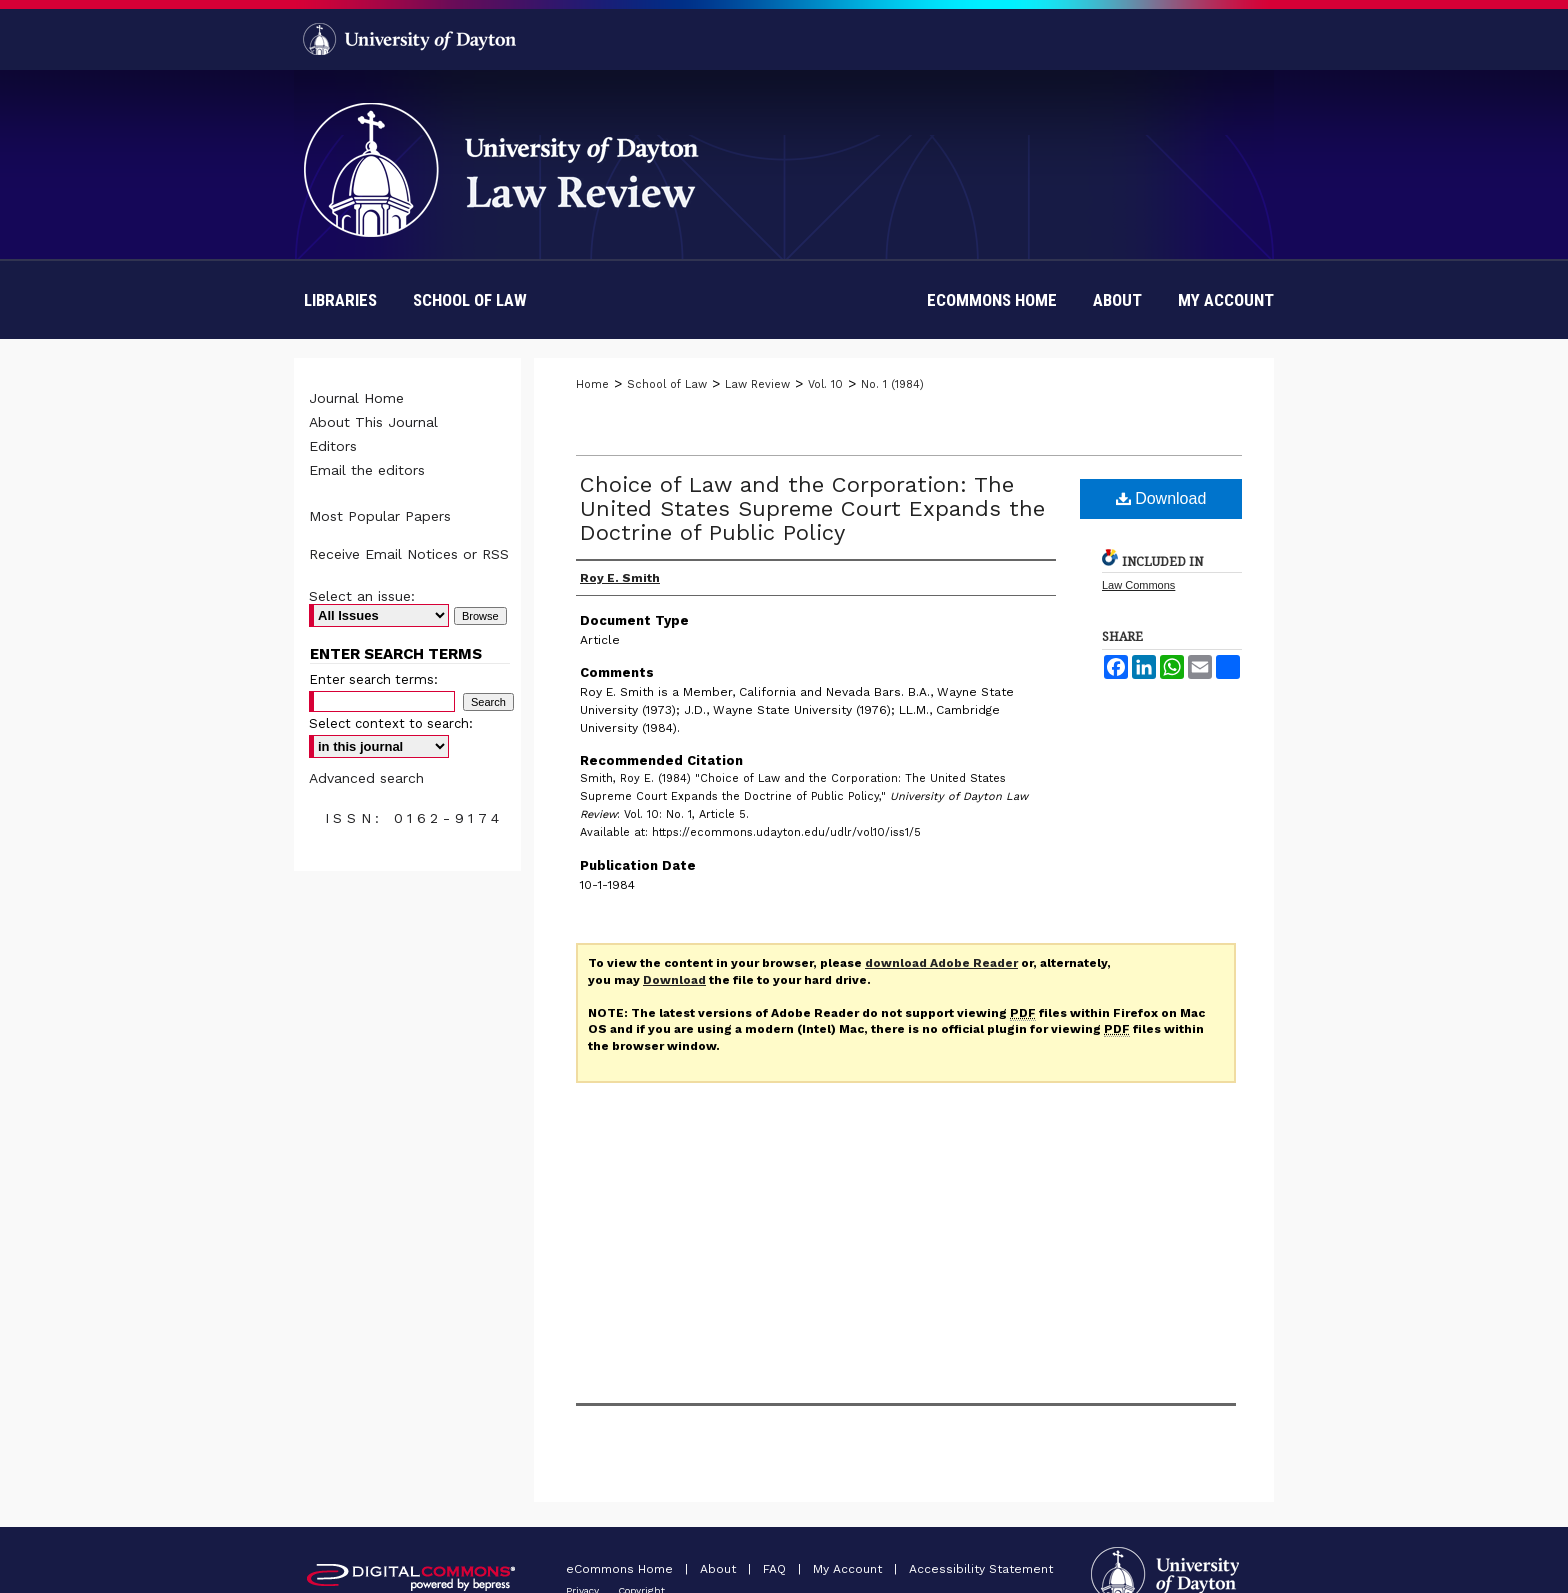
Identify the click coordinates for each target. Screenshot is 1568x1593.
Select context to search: (391, 723)
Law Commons (1138, 585)
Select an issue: (362, 596)
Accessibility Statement (981, 1569)
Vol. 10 (825, 384)
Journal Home (356, 398)
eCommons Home (621, 1569)
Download (1161, 498)
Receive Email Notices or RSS (409, 554)
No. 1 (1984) (892, 384)
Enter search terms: (373, 679)
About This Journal (373, 422)
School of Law (470, 300)
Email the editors (367, 470)
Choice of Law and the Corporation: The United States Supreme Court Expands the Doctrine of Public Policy (812, 508)
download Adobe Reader (941, 963)
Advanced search (366, 778)
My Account (849, 1569)
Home (592, 384)
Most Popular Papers (380, 516)
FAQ (776, 1569)
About (720, 1569)
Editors (333, 446)
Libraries (340, 300)
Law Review (757, 384)
